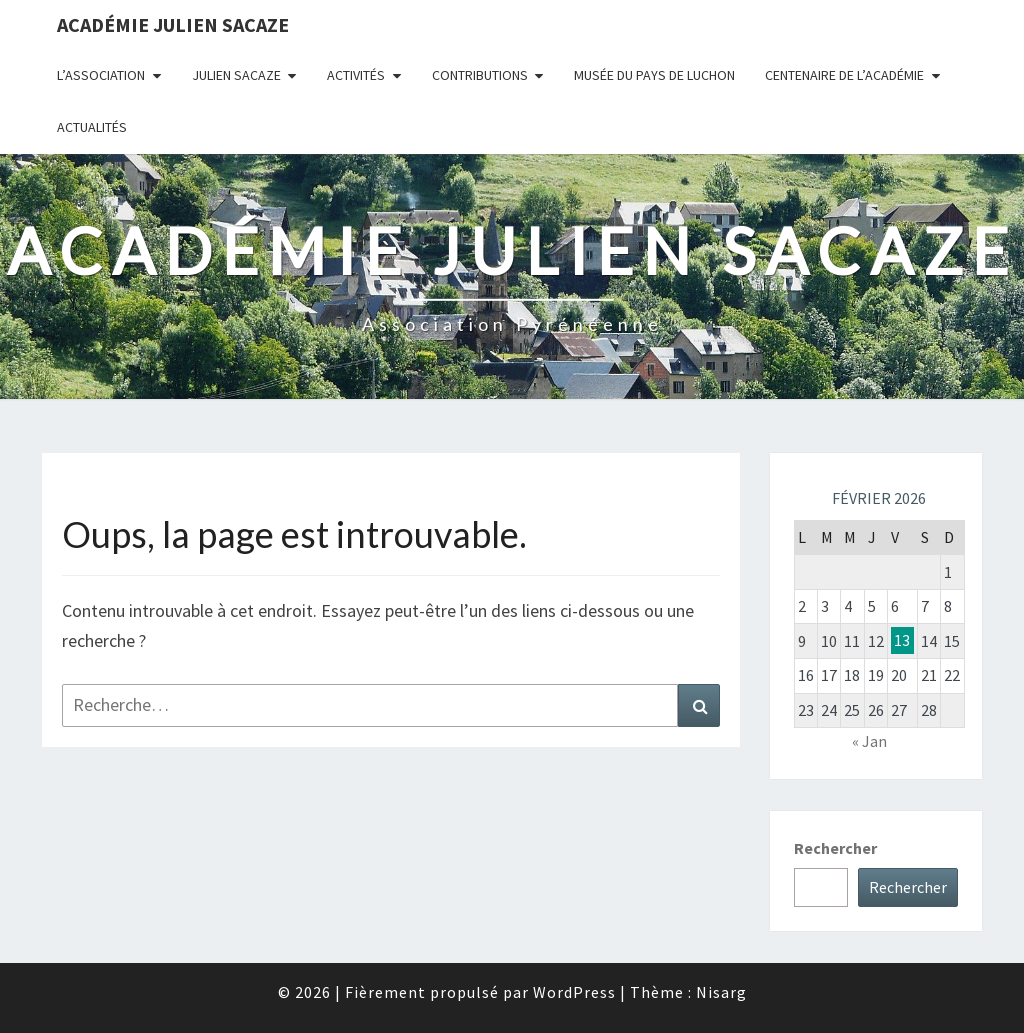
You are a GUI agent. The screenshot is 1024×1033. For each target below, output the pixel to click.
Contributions (480, 75)
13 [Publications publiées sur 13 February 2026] (902, 641)
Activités (356, 75)
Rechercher (835, 848)
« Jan (869, 741)
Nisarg (721, 992)
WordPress (574, 992)
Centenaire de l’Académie (844, 75)
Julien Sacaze (236, 75)
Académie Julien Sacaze (173, 24)
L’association (101, 75)
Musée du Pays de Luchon (654, 75)
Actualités (92, 127)
